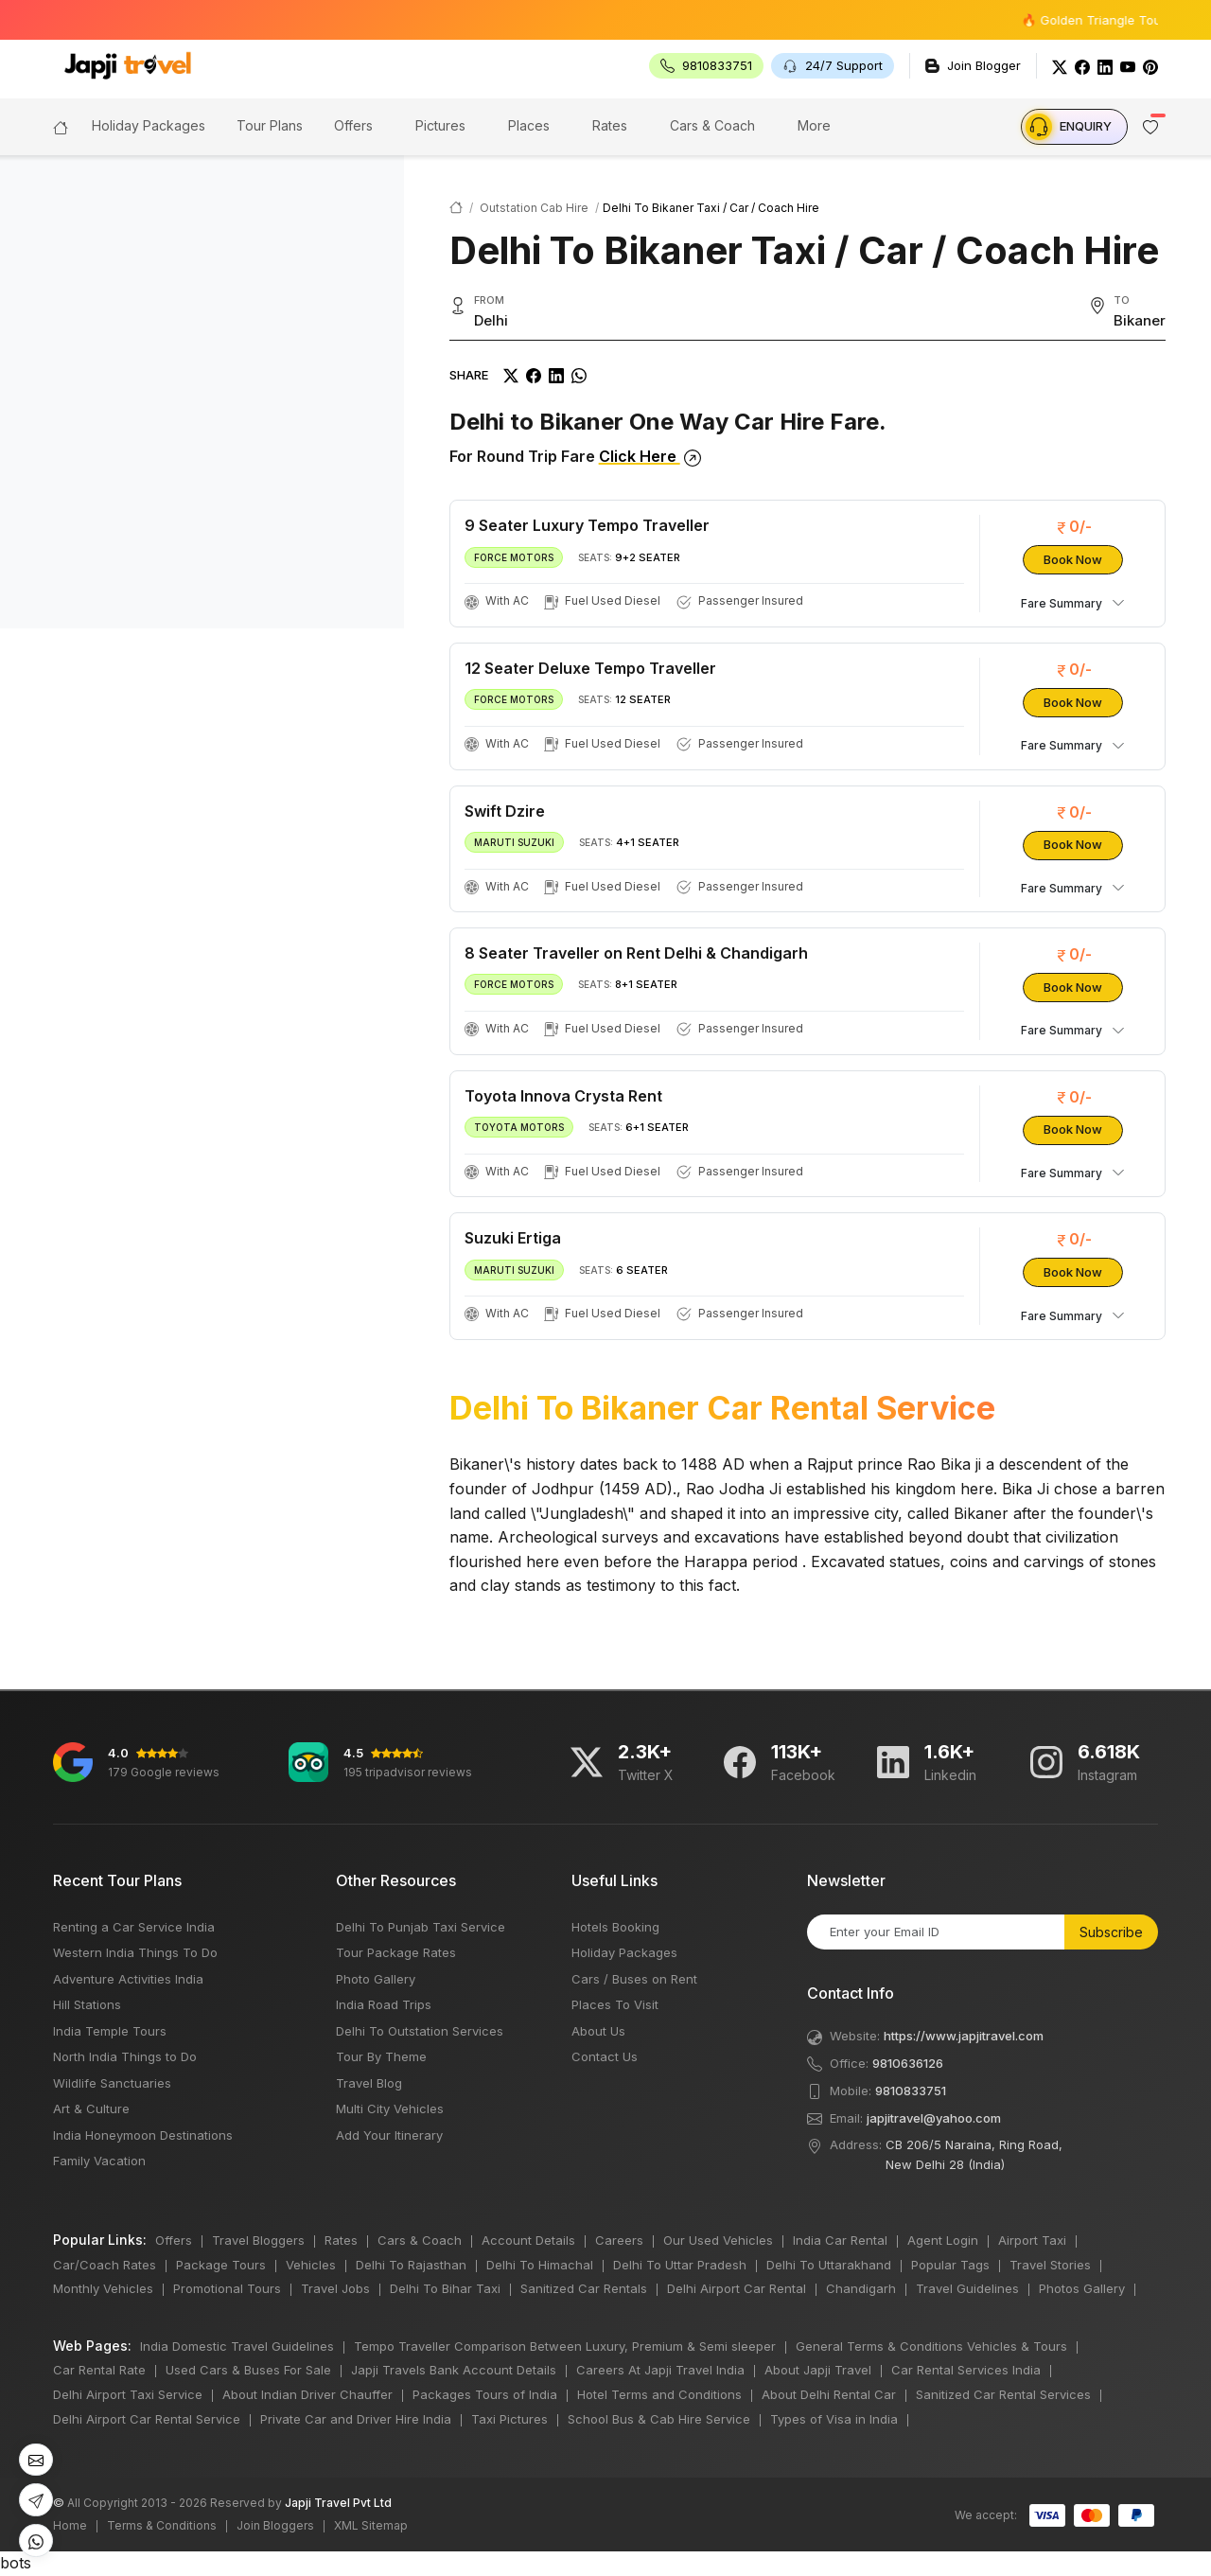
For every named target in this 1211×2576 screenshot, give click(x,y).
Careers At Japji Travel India (660, 2369)
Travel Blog (369, 2083)
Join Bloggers (275, 2525)
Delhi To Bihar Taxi (445, 2288)
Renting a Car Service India (134, 1926)
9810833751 (910, 2090)
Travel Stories (1050, 2264)
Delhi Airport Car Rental (736, 2288)
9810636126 (907, 2063)
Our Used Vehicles (718, 2240)
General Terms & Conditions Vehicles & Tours (931, 2346)
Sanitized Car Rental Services (1003, 2394)
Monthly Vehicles (103, 2288)
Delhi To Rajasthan (411, 2264)
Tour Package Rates (396, 1952)
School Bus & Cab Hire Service (659, 2418)
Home (70, 2525)
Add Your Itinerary (389, 2135)
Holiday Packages (624, 1952)
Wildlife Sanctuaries (112, 2083)
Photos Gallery (1082, 2288)
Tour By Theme (381, 2056)
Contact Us (604, 2056)
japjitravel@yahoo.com (934, 2118)
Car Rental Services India (966, 2369)
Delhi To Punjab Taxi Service (420, 1926)
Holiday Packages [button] (148, 125)
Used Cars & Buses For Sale (248, 2369)
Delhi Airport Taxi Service (127, 2394)
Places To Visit (614, 2004)
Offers (353, 125)
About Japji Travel (817, 2369)
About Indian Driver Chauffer (307, 2394)
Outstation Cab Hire (534, 208)
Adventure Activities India (128, 1978)
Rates (609, 125)
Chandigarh (861, 2288)
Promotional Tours (227, 2288)
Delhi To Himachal (539, 2264)
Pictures (440, 125)
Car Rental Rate (99, 2369)
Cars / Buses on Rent (634, 1978)
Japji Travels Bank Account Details (453, 2369)
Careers (619, 2240)
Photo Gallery (375, 1978)
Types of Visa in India (834, 2418)
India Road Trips (383, 2004)
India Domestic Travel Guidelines (237, 2346)
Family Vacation (99, 2160)
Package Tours (221, 2264)
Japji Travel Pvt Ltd (338, 2503)
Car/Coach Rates (104, 2264)
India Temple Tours (110, 2030)
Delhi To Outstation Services (419, 2030)
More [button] (814, 125)
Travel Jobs (335, 2288)
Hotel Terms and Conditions (659, 2394)
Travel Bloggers (258, 2240)
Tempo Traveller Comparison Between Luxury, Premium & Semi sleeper (565, 2346)
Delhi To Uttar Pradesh (679, 2264)
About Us (598, 2030)
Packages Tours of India (484, 2394)
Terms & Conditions (162, 2525)
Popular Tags (950, 2264)
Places (529, 125)
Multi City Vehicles (390, 2108)
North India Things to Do (125, 2056)
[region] (202, 391)
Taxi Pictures (509, 2418)
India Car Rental (840, 2240)
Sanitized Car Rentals (583, 2288)
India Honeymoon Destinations (143, 2135)
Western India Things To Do (135, 1952)
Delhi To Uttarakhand (828, 2264)
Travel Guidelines (967, 2288)
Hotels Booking (615, 1926)
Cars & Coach (712, 125)
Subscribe (1111, 1932)
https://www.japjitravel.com (964, 2035)
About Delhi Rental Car (829, 2394)
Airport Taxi (1032, 2240)
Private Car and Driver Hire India (355, 2418)
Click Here (650, 456)
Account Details (528, 2240)
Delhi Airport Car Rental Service (146, 2418)
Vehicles (311, 2264)
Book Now (1073, 559)
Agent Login (942, 2240)
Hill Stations (87, 2004)
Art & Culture (91, 2108)
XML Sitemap (371, 2525)
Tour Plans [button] (270, 125)
